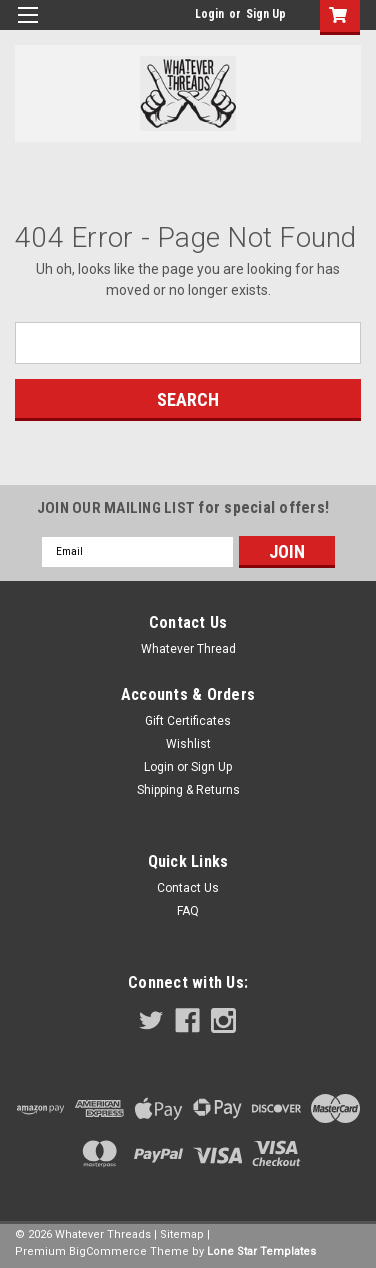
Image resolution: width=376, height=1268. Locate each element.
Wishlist (188, 744)
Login (209, 14)
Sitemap (182, 1234)
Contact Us (188, 888)
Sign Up (266, 14)
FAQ (188, 911)
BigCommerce (108, 1251)
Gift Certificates (188, 721)
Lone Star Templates (261, 1251)
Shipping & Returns (188, 790)
